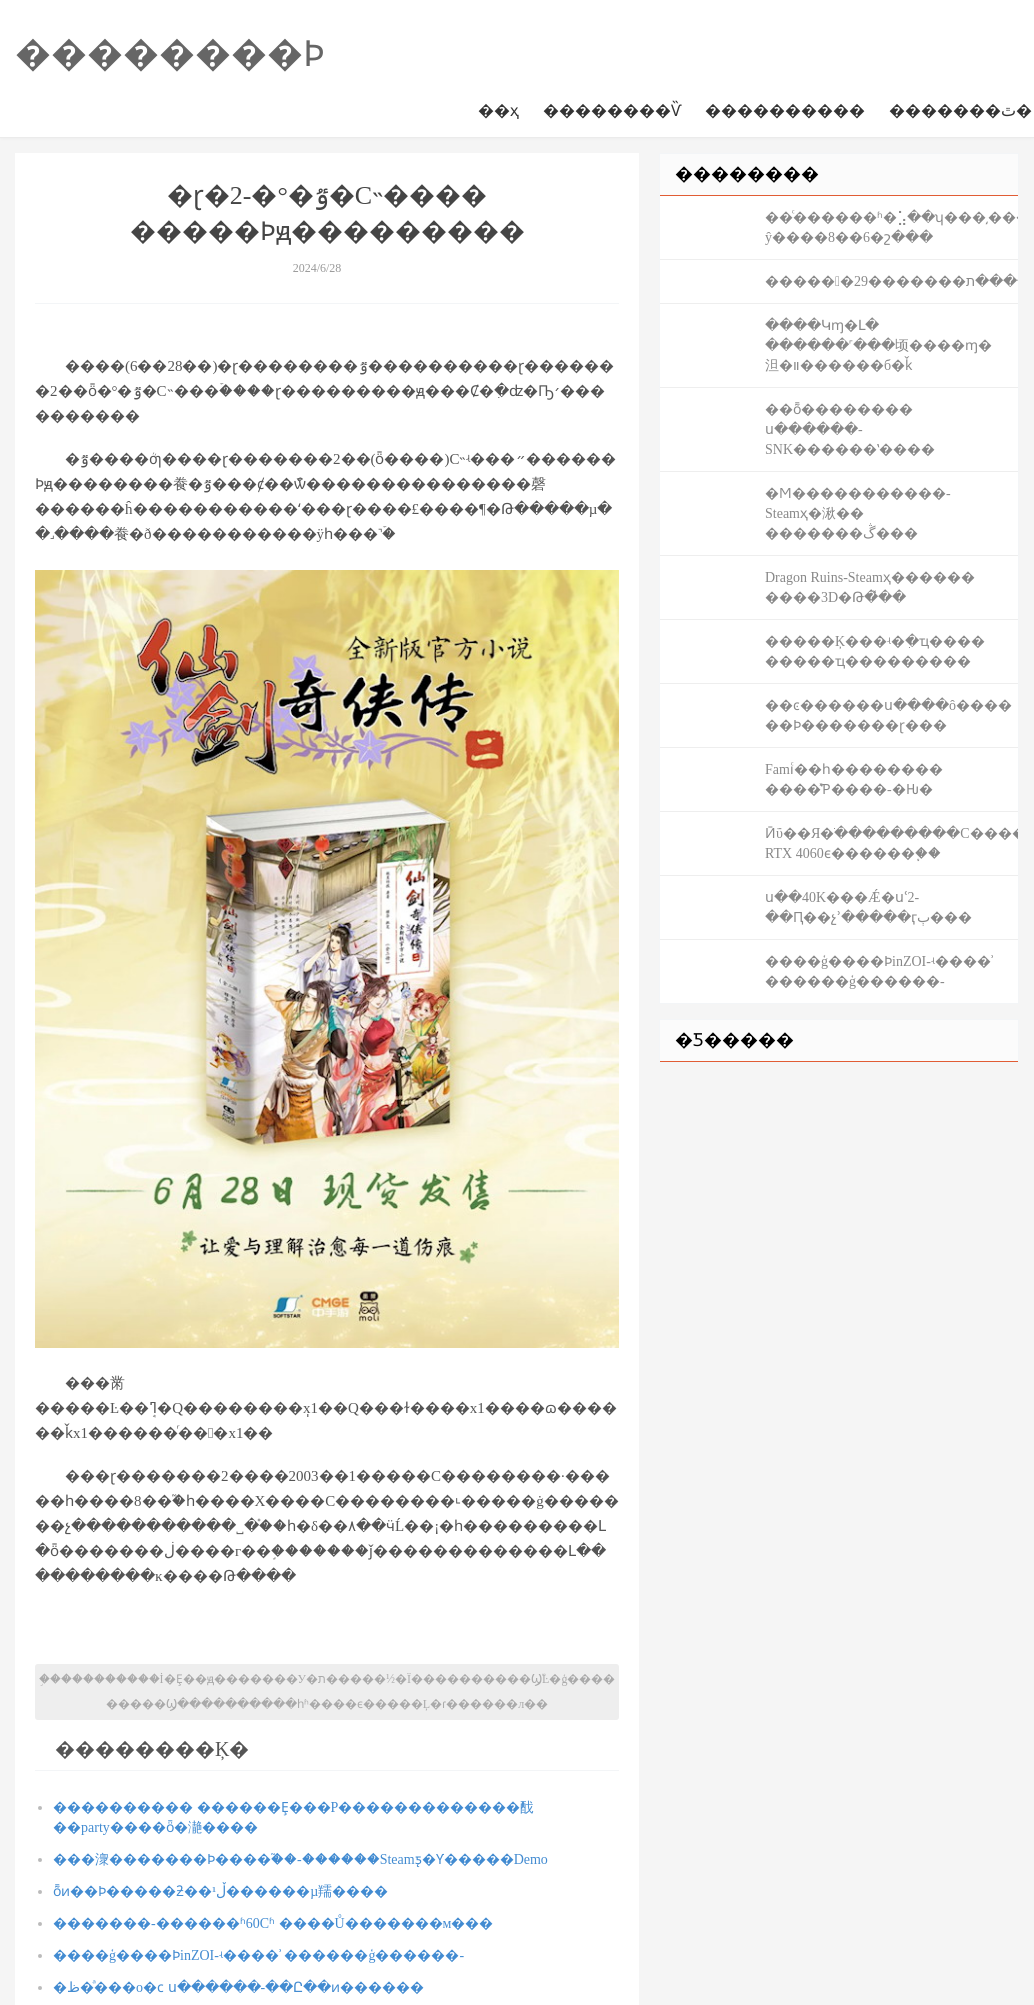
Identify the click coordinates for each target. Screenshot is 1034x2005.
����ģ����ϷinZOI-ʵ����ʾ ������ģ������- (258, 1955)
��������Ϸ (170, 54)
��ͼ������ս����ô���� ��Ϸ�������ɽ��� (888, 715)
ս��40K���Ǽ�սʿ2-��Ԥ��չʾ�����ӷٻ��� (868, 907)
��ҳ (498, 110)
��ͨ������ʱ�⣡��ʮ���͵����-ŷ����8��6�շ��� (891, 227)
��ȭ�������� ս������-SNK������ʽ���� (850, 429)
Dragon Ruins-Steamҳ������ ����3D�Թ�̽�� (870, 587)
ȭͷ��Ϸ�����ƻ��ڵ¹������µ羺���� (220, 1891)
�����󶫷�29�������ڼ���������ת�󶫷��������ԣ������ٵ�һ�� (891, 281)
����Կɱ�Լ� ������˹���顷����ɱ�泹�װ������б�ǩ (878, 345)
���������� (785, 110)
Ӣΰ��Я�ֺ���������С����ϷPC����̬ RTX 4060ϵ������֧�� (891, 843)
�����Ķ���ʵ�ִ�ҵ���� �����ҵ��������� (875, 651)
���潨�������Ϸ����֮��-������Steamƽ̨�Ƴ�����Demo (300, 1859)
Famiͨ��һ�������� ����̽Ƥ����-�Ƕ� (854, 779)
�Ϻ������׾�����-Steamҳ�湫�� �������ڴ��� (858, 513)
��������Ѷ (612, 110)
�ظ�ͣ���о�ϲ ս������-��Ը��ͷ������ (238, 1987)
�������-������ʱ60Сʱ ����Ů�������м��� (273, 1923)
